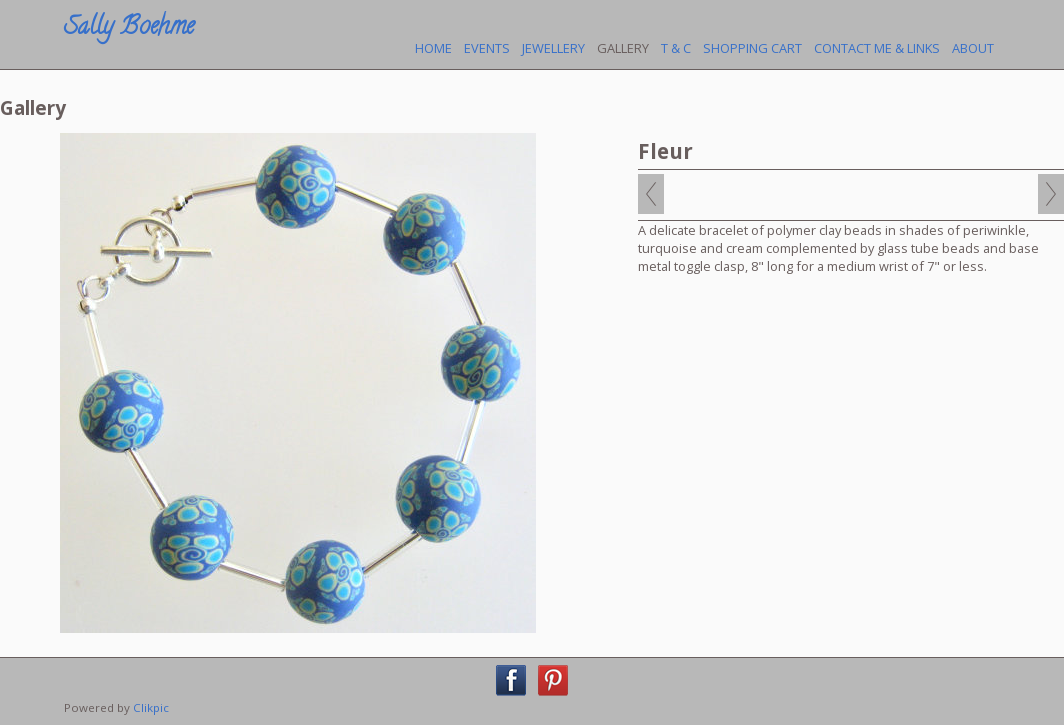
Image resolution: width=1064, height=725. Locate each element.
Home (433, 48)
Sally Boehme (129, 28)
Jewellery (553, 48)
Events (487, 48)
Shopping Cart (752, 48)
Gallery (623, 48)
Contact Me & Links (877, 48)
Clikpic (151, 707)
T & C (676, 48)
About (973, 48)
